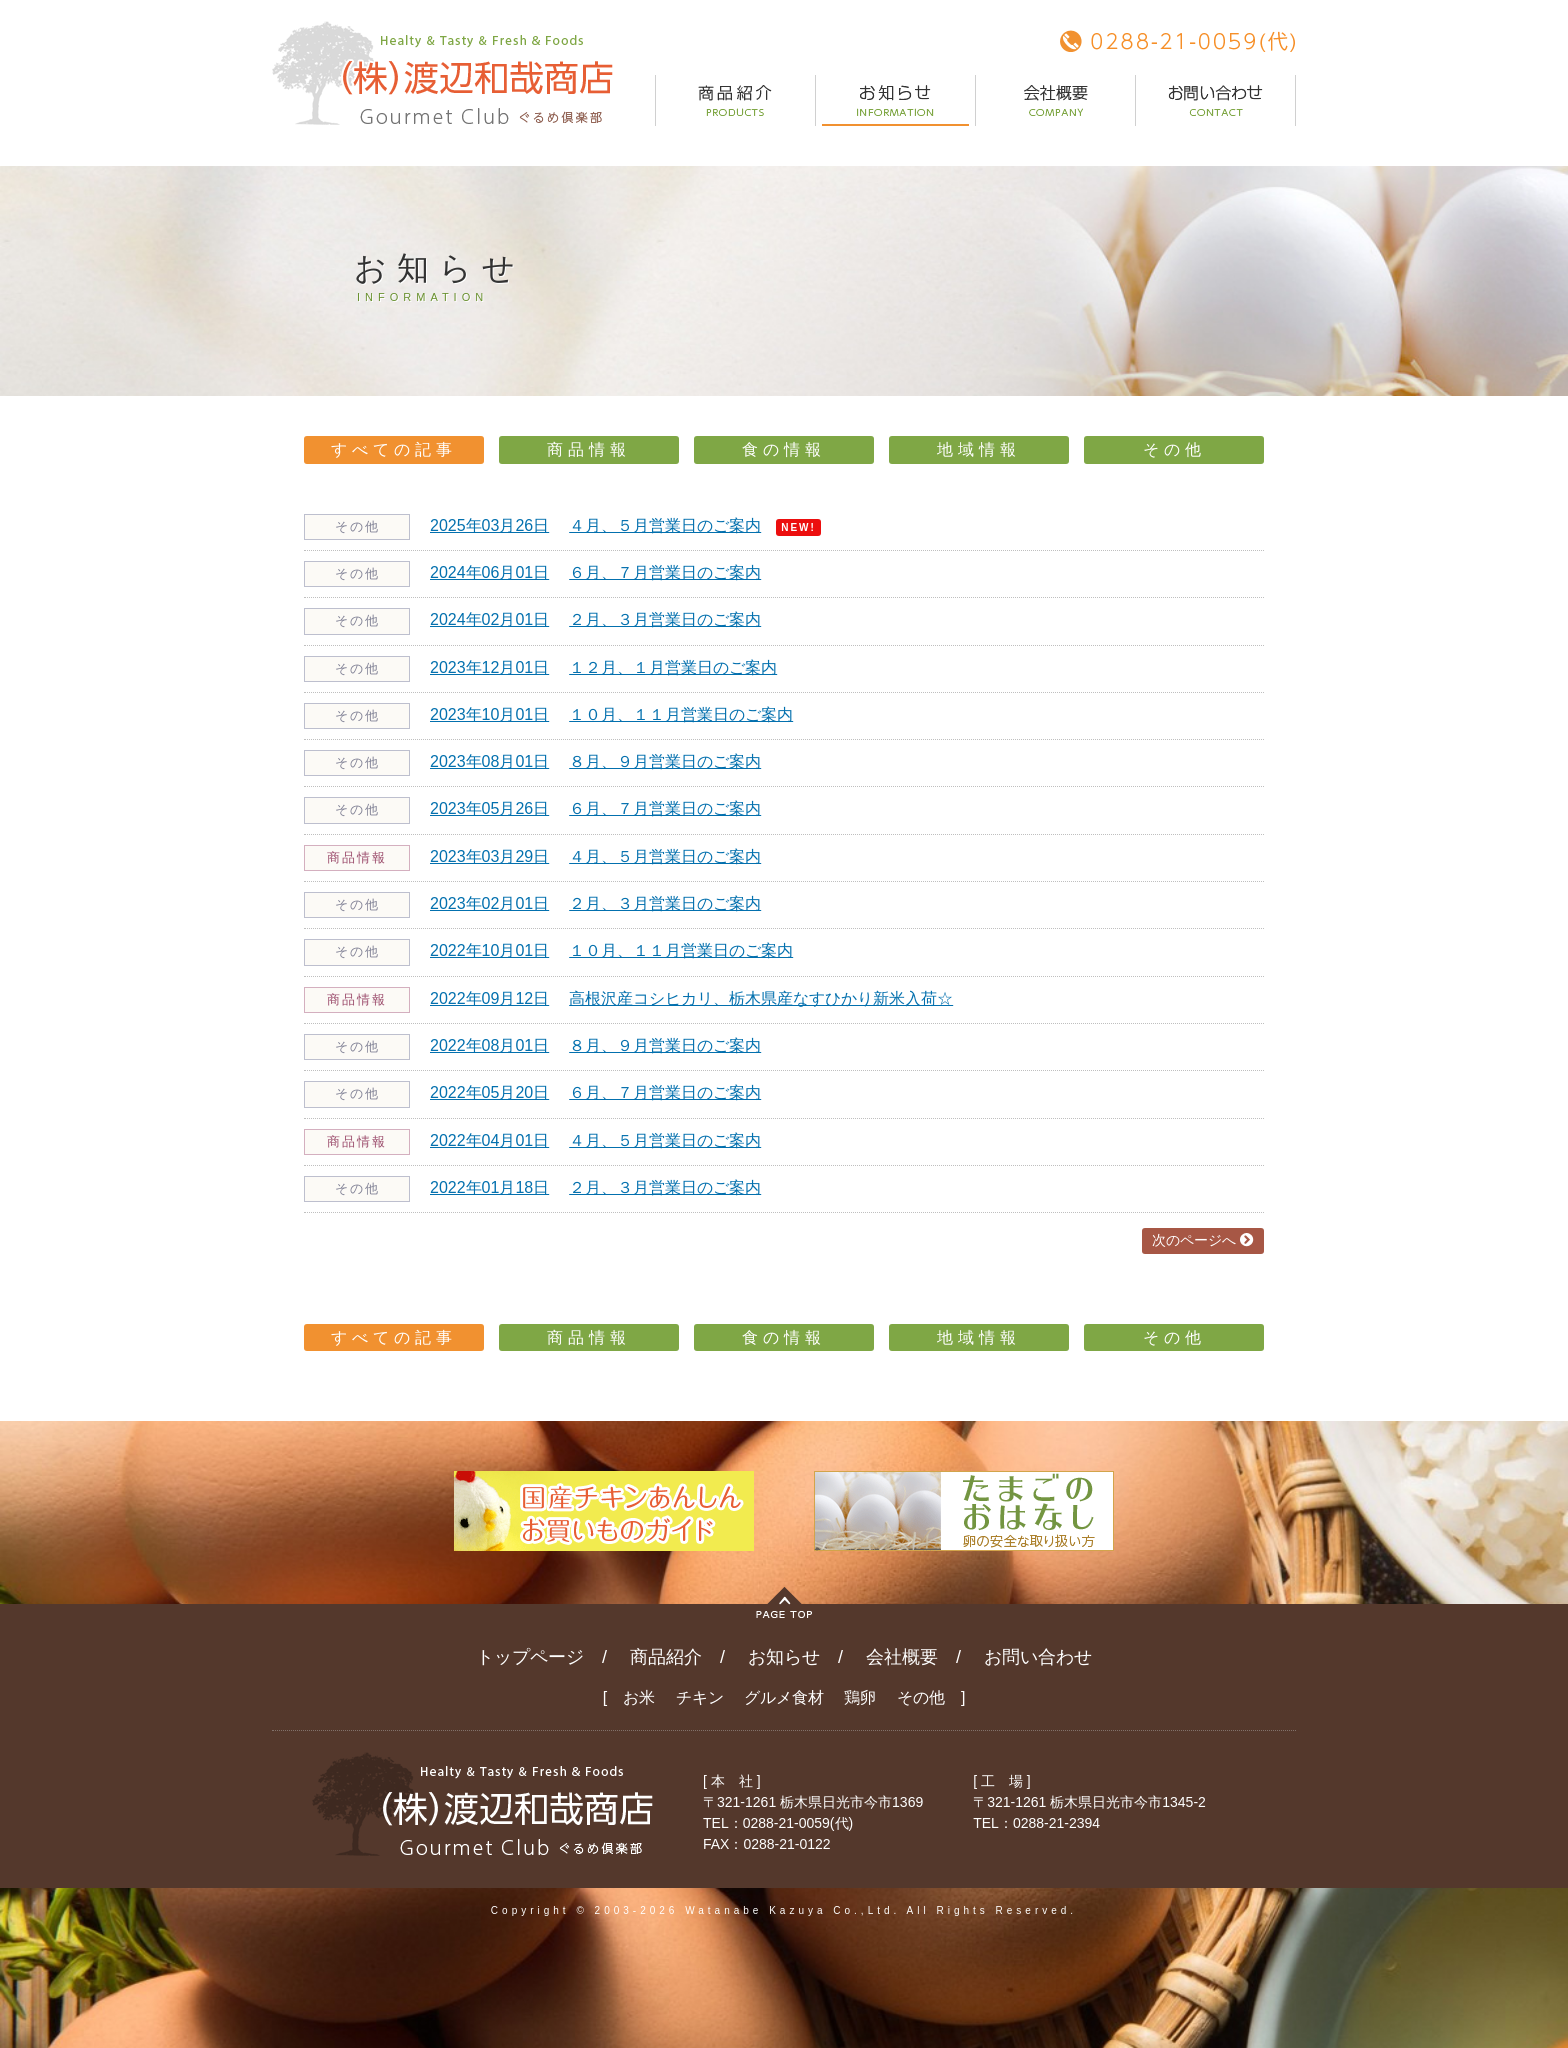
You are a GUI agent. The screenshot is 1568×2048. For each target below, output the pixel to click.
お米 (639, 1697)
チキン (700, 1697)
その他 (1174, 449)
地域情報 (979, 449)
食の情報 (784, 449)
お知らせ (784, 1657)
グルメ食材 (784, 1697)
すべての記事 (394, 449)
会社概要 (902, 1657)
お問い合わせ (1038, 1657)
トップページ (530, 1657)
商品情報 (589, 449)
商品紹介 (666, 1657)
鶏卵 (860, 1697)
